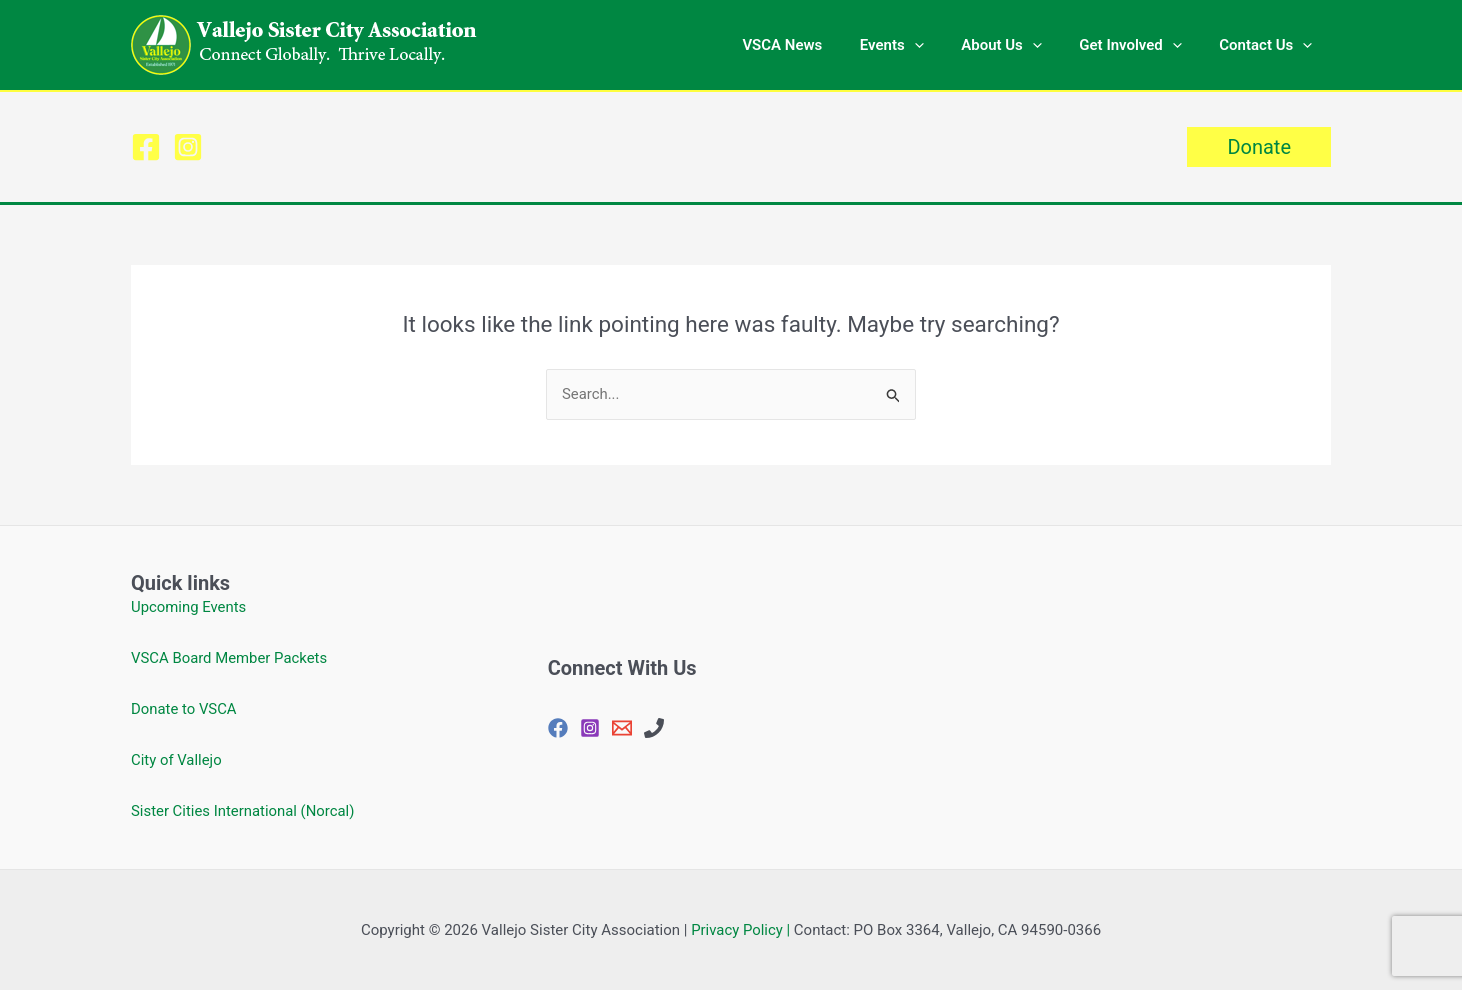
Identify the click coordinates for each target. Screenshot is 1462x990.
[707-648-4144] (654, 728)
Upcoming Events (189, 607)
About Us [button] (1020, 45)
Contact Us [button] (1269, 45)
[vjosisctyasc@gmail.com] (622, 728)
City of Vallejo (176, 760)
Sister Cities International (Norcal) (243, 811)
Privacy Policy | (741, 930)
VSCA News (816, 45)
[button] (940, 45)
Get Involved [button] (1142, 45)
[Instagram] (188, 147)
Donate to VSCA (184, 709)
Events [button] (918, 45)
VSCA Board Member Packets (230, 658)
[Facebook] (146, 147)
